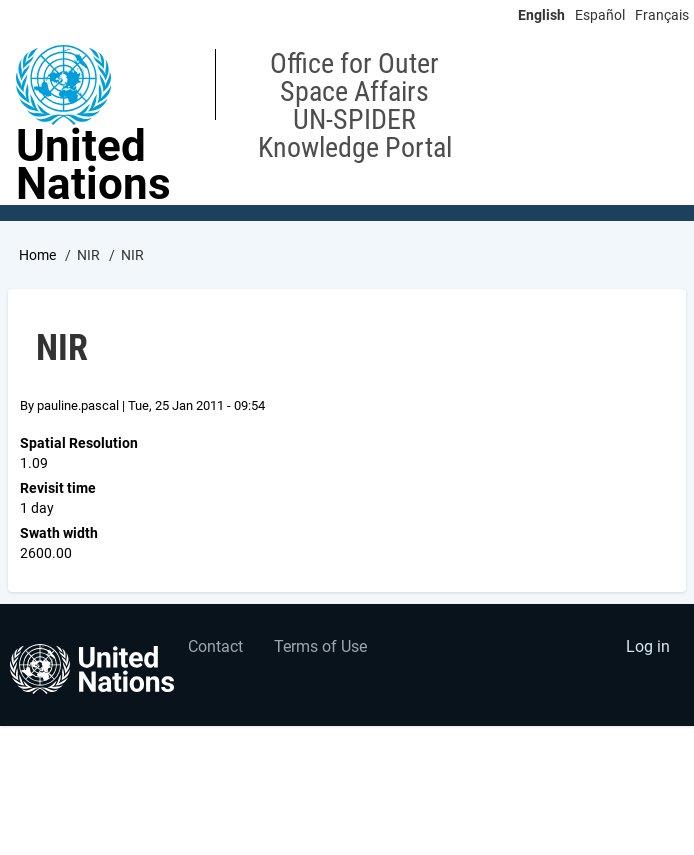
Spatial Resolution (79, 443)
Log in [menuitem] (648, 646)
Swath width (59, 533)
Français (662, 15)
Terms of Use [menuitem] (320, 646)
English (541, 15)
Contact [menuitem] (215, 646)
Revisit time (58, 488)
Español (600, 15)
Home (37, 255)
